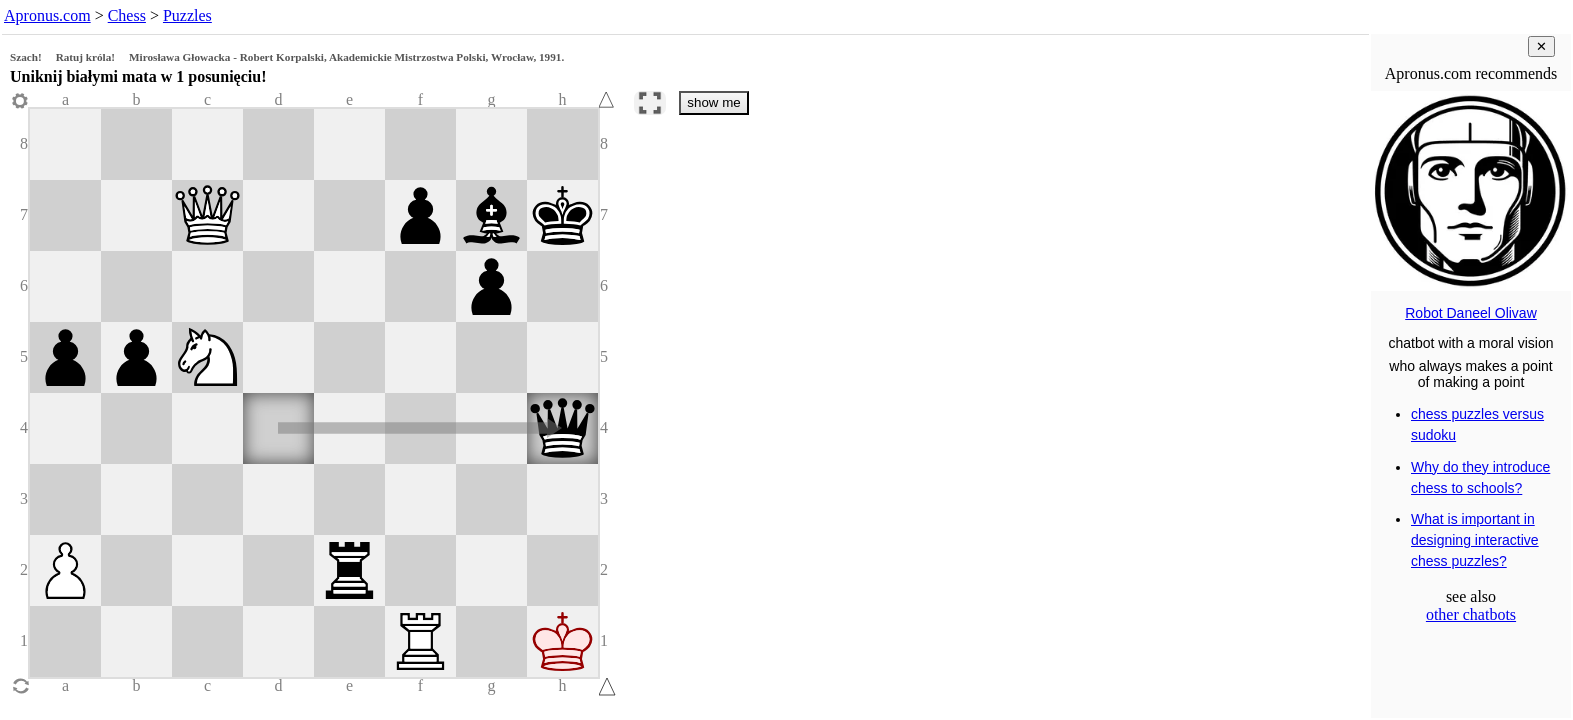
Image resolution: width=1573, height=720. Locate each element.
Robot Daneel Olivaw (1471, 313)
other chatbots (1471, 614)
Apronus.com (47, 15)
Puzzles (187, 15)
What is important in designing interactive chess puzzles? (1475, 540)
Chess (127, 15)
